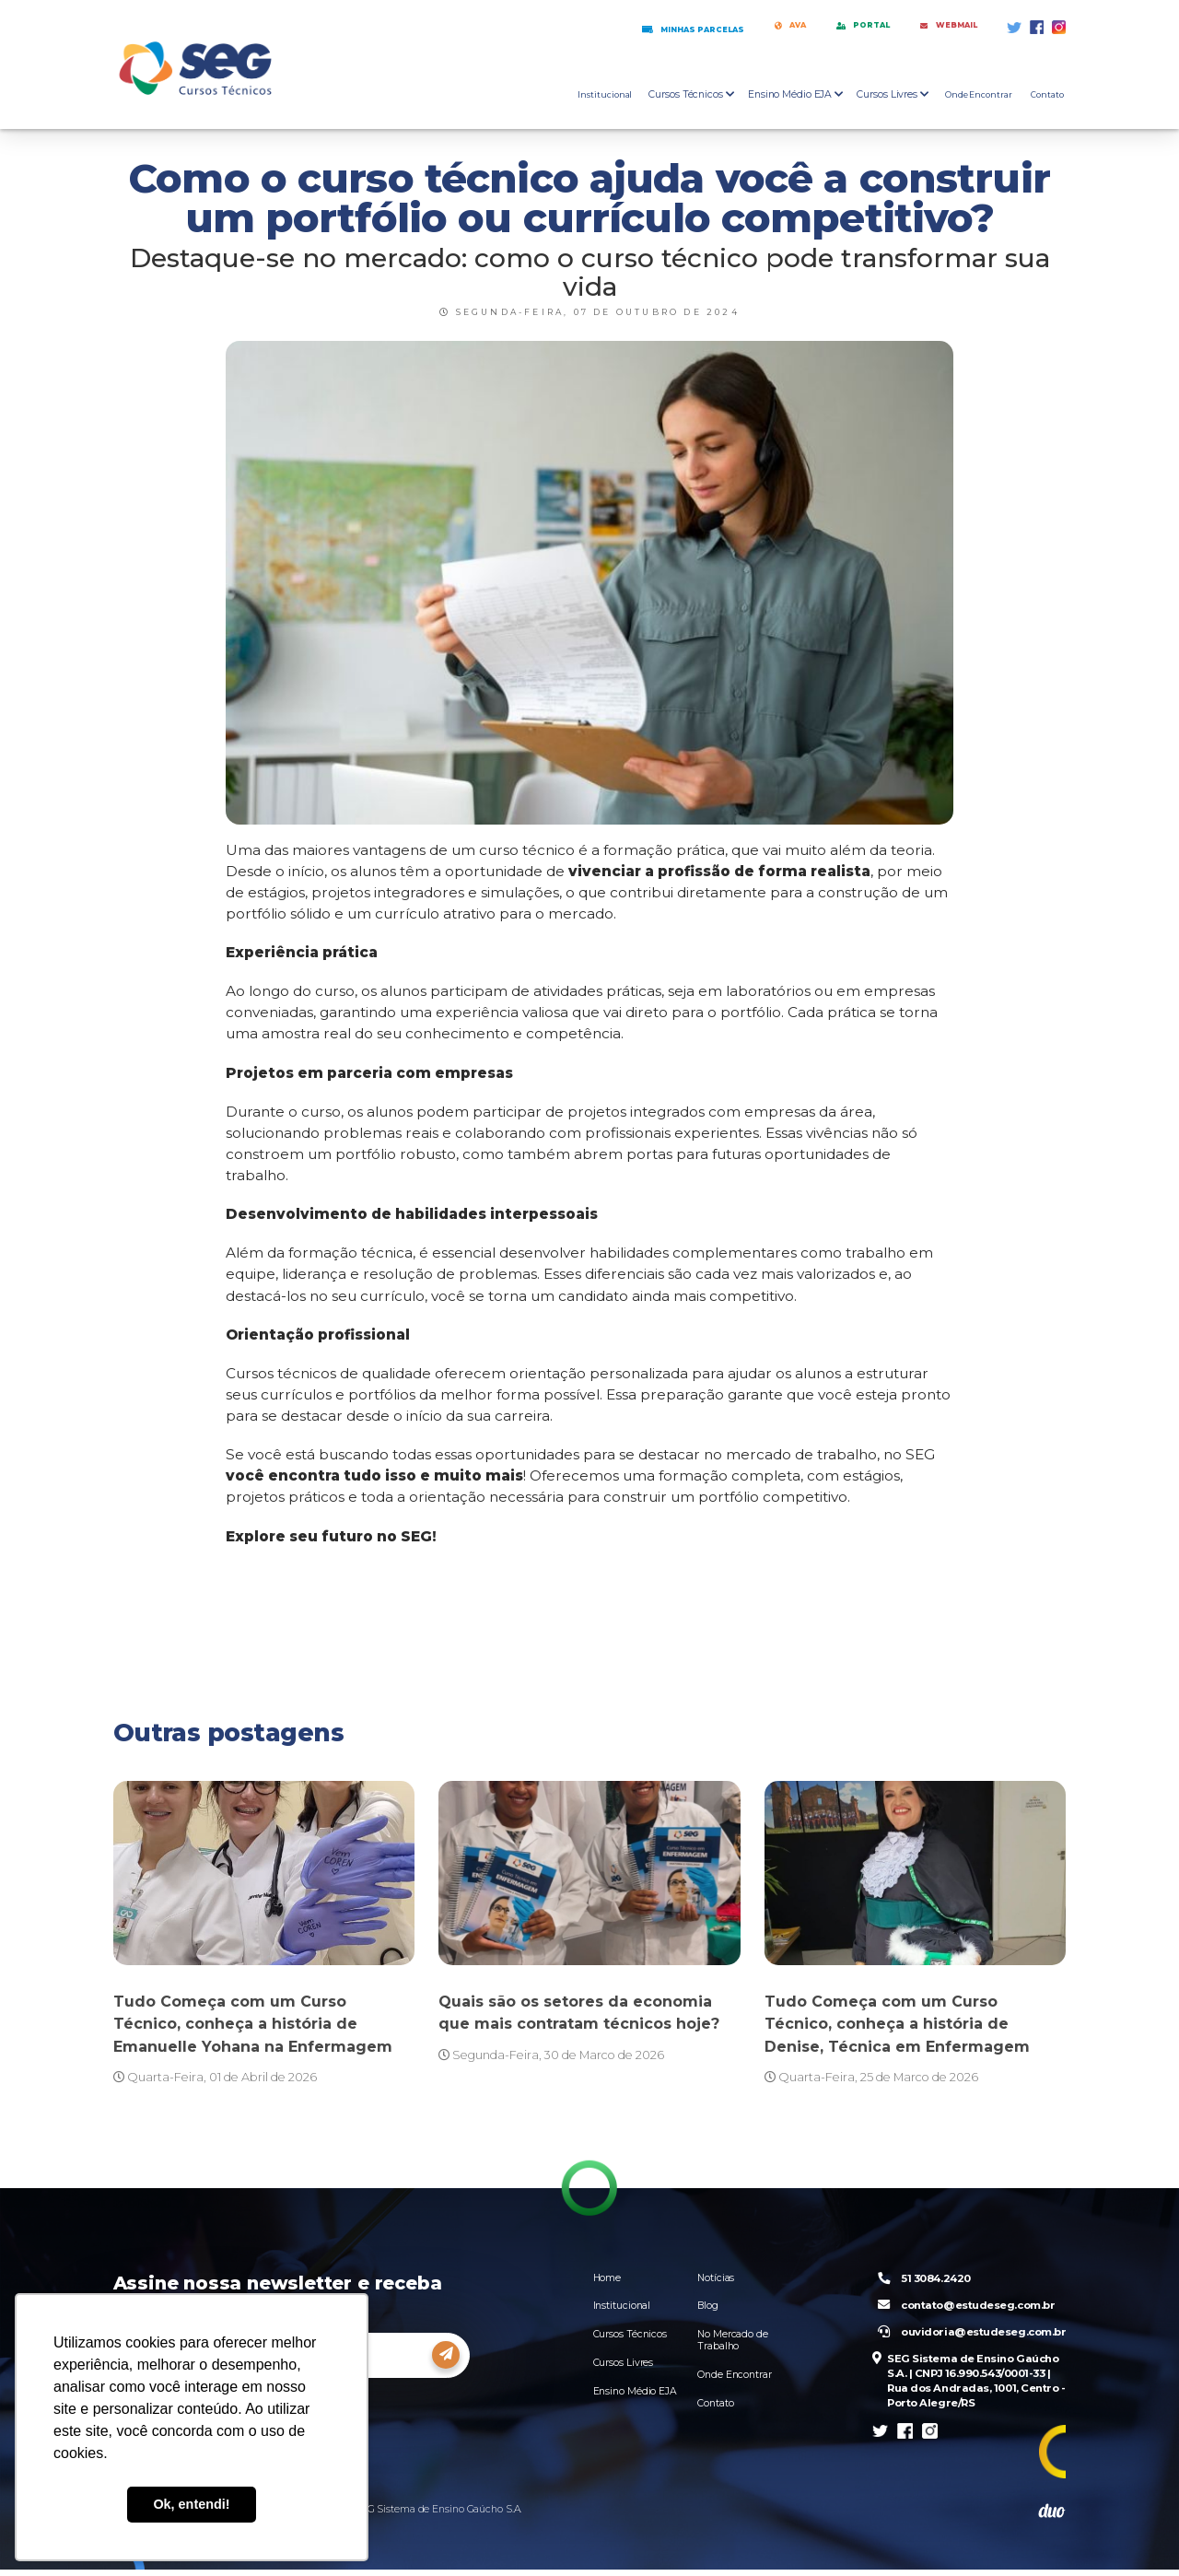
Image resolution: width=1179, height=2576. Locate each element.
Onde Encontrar (978, 96)
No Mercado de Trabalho (732, 2342)
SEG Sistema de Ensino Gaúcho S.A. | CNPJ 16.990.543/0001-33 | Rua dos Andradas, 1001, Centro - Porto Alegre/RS (965, 2385)
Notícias (715, 2279)
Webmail (934, 27)
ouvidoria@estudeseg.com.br (968, 2335)
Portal (821, 27)
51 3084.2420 (920, 2280)
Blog (707, 2307)
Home (607, 2279)
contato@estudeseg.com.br (963, 2307)
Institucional (605, 96)
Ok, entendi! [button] (191, 2504)
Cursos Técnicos (630, 2336)
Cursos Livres (623, 2365)
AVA (728, 27)
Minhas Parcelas (604, 28)
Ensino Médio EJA (635, 2393)
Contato (1048, 96)
